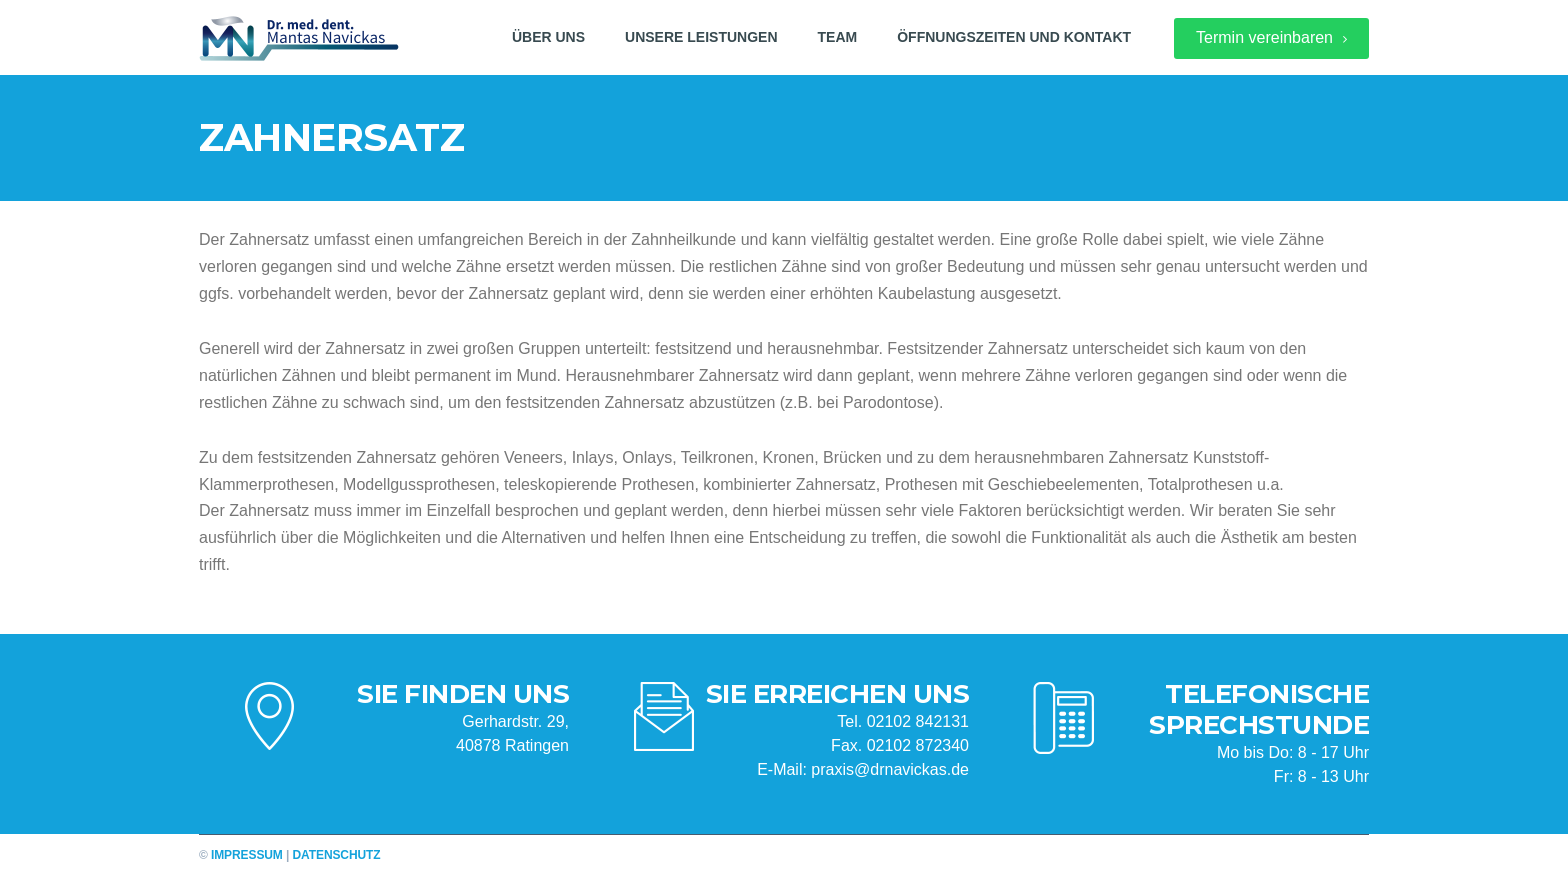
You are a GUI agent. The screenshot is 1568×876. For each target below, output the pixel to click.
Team (838, 37)
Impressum (247, 855)
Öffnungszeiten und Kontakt (1014, 37)
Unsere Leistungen (701, 37)
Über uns (548, 37)
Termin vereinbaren (1271, 37)
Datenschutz (337, 855)
